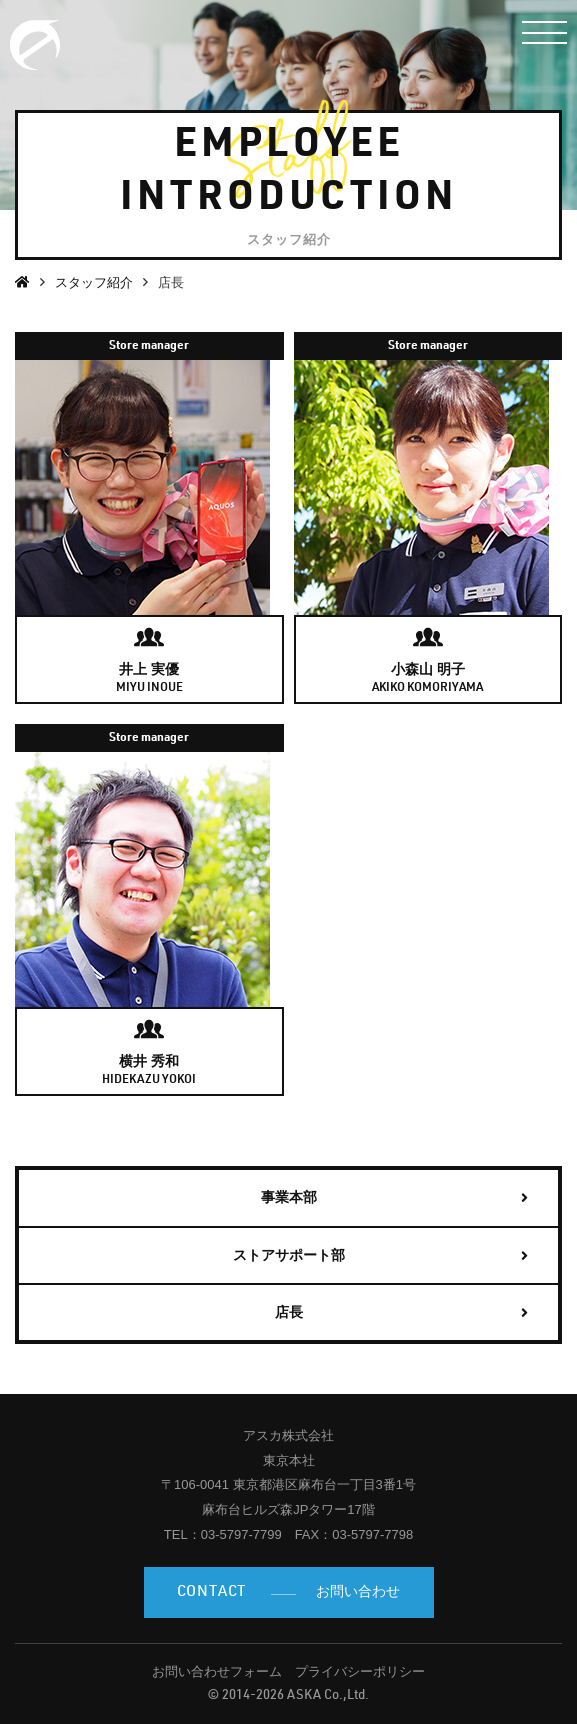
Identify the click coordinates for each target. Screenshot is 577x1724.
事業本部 (289, 1197)
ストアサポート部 (289, 1255)
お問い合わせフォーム (217, 1671)
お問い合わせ (289, 1593)
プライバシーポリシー (360, 1671)
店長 (289, 1312)
